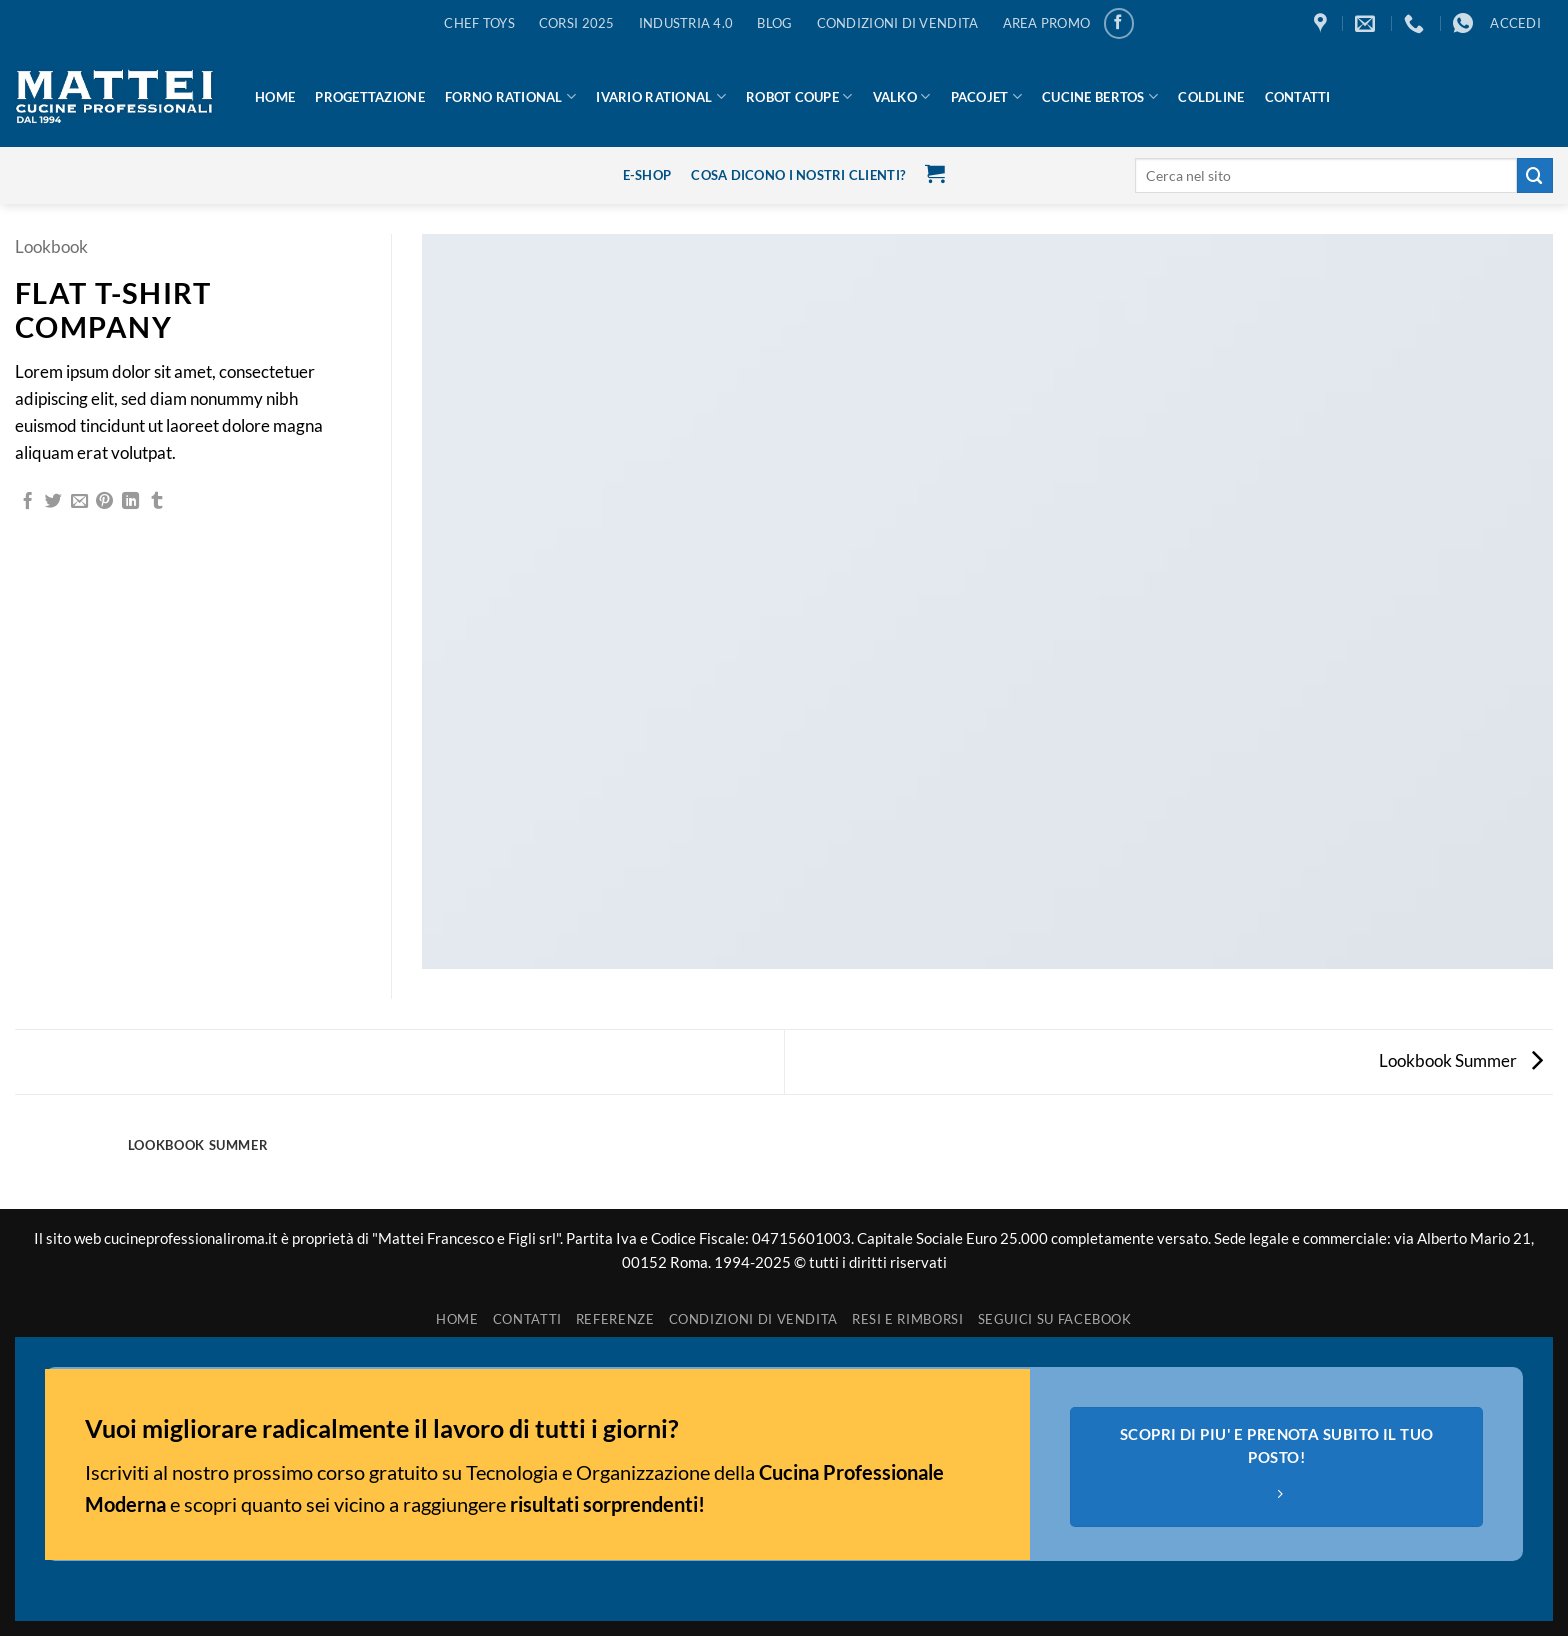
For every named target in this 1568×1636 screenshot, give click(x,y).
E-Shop (647, 175)
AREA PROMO (1047, 23)
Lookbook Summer (1461, 1060)
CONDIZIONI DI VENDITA (898, 23)
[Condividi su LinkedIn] (130, 502)
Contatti (1298, 97)
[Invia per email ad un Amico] (79, 502)
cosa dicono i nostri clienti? (798, 175)
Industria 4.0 (686, 23)
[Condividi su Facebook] (27, 502)
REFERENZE (615, 1319)
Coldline (1211, 97)
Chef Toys (479, 23)
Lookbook (51, 246)
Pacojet (986, 96)
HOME (275, 97)
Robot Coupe (799, 96)
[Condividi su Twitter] (53, 502)
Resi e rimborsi (908, 1319)
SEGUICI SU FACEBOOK (1055, 1319)
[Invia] (1535, 175)
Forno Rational (510, 96)
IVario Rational (661, 96)
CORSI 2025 (577, 23)
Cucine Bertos (1100, 96)
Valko (902, 96)
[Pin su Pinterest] (104, 502)
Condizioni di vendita (754, 1319)
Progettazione (370, 97)
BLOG (774, 23)
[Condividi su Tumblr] (156, 502)
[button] (1515, 23)
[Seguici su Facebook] (1119, 23)
